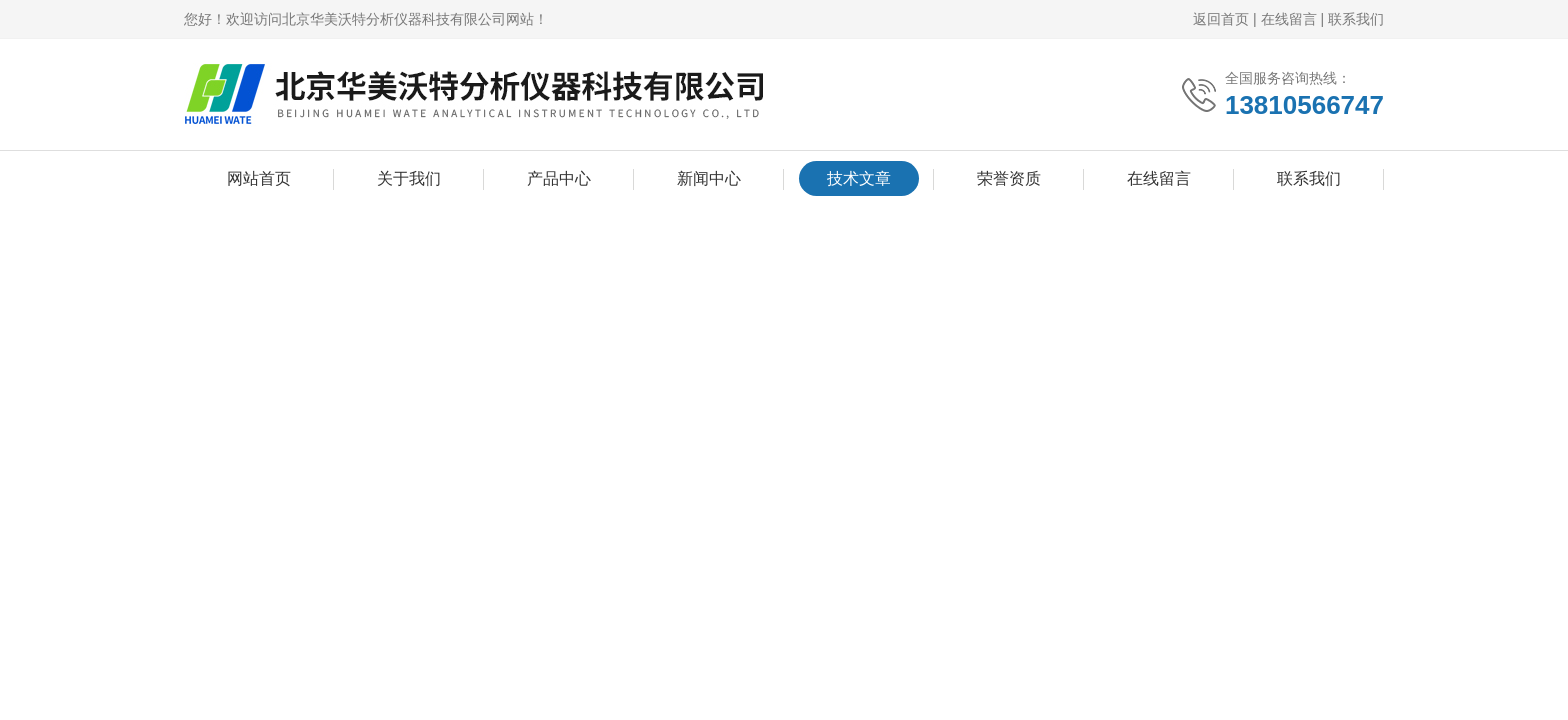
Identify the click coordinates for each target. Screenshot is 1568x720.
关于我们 (409, 178)
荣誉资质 (1009, 178)
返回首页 (1221, 19)
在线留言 (1289, 19)
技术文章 (859, 178)
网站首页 (259, 178)
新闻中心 (709, 178)
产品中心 (559, 178)
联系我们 (1356, 19)
